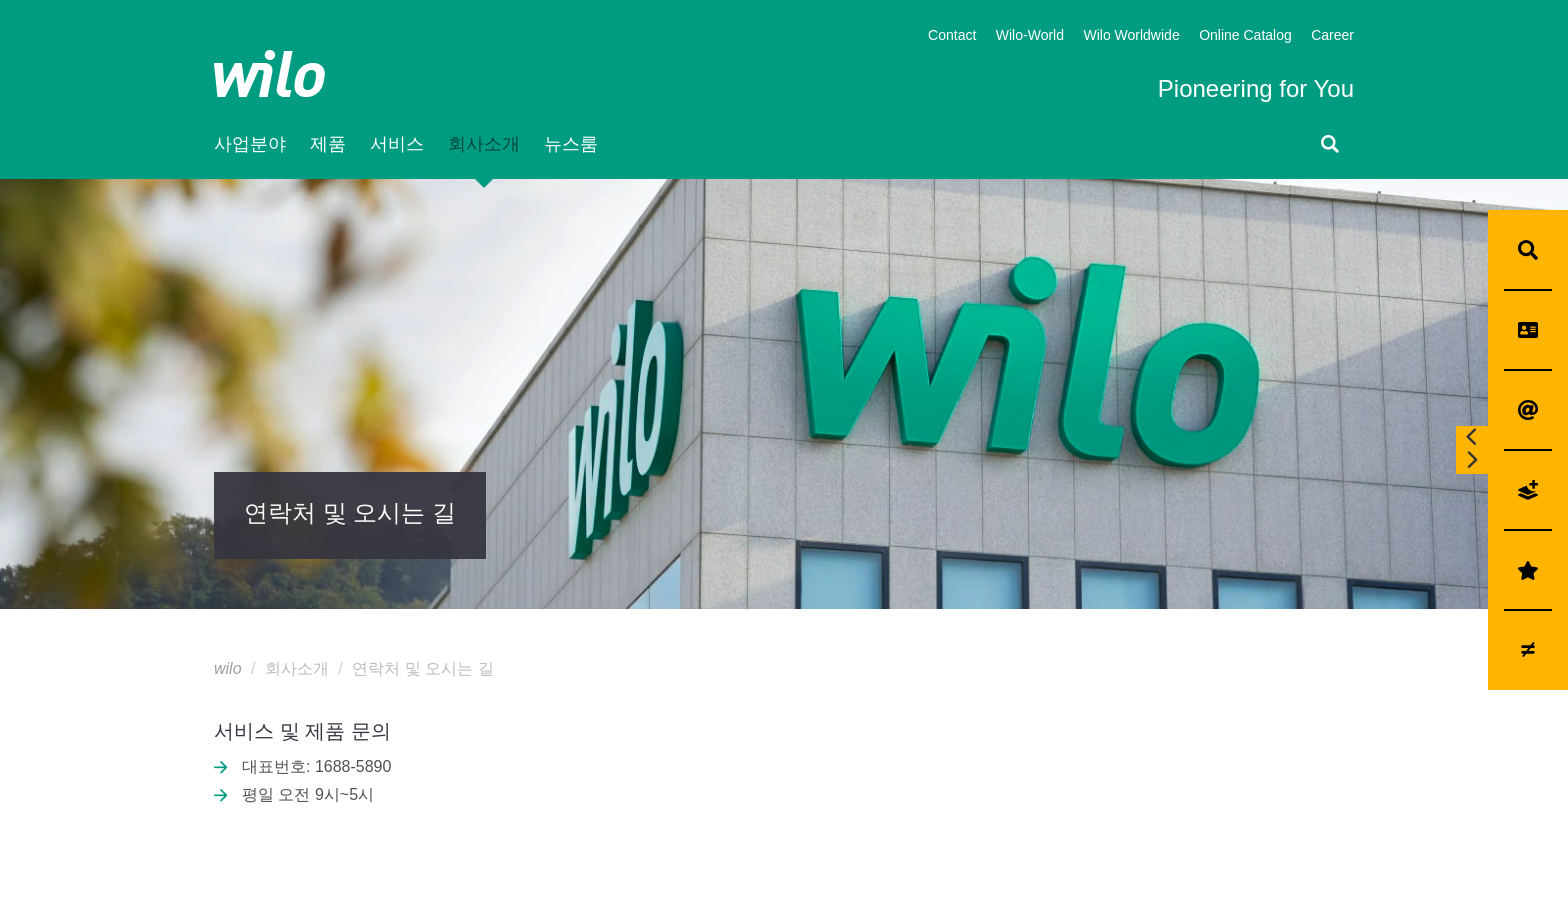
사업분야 (250, 145)
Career (1332, 36)
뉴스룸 (571, 145)
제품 (328, 145)
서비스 (397, 145)
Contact (952, 36)
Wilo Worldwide (1131, 36)
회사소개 (484, 145)
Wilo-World (1030, 36)
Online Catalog (1245, 36)
